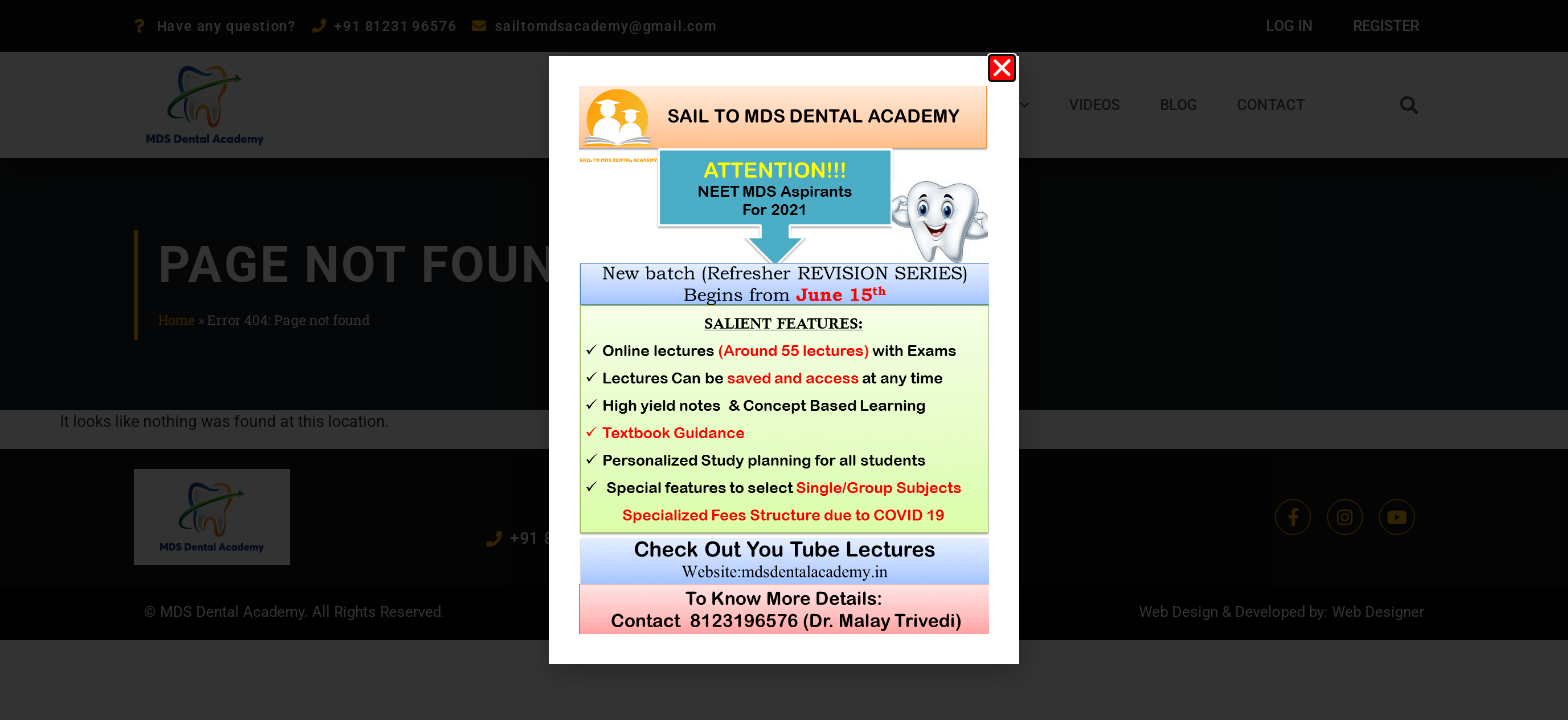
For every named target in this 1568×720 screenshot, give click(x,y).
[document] (784, 360)
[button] (1002, 68)
